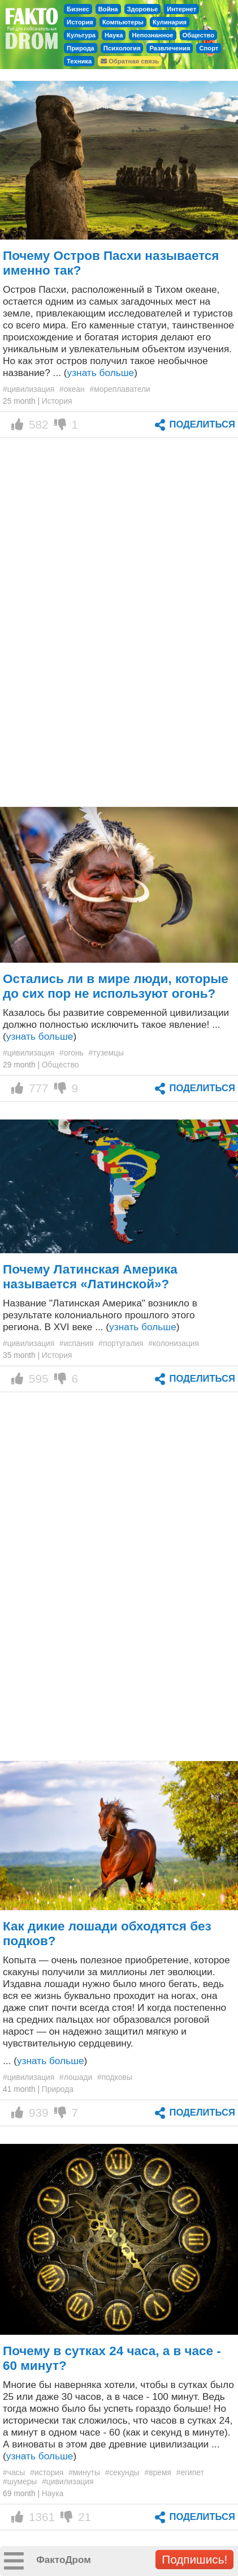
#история (46, 2472)
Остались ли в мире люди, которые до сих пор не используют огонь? (115, 986)
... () (45, 2060)
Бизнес (78, 9)
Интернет (181, 9)
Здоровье (142, 9)
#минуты (84, 2472)
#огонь (71, 1052)
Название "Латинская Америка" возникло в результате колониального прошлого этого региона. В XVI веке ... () (100, 1314)
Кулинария (170, 22)
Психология (122, 48)
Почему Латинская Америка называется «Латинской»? (90, 1276)
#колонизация (173, 1343)
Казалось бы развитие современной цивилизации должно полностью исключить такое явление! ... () (116, 1024)
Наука (114, 35)
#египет (190, 2472)
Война (108, 9)
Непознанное (152, 35)
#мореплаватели (120, 389)
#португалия (120, 1343)
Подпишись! (194, 2559)
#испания (76, 1343)
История (80, 22)
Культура (81, 35)
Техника (79, 61)
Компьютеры (123, 22)
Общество (199, 35)
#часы (14, 2472)
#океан (72, 389)
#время (158, 2472)
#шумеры (20, 2481)
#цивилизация (28, 389)
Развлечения (169, 48)
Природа (80, 48)
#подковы (114, 2077)
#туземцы (106, 1052)
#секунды (122, 2472)
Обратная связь (130, 61)
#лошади (75, 2077)
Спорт (208, 48)
